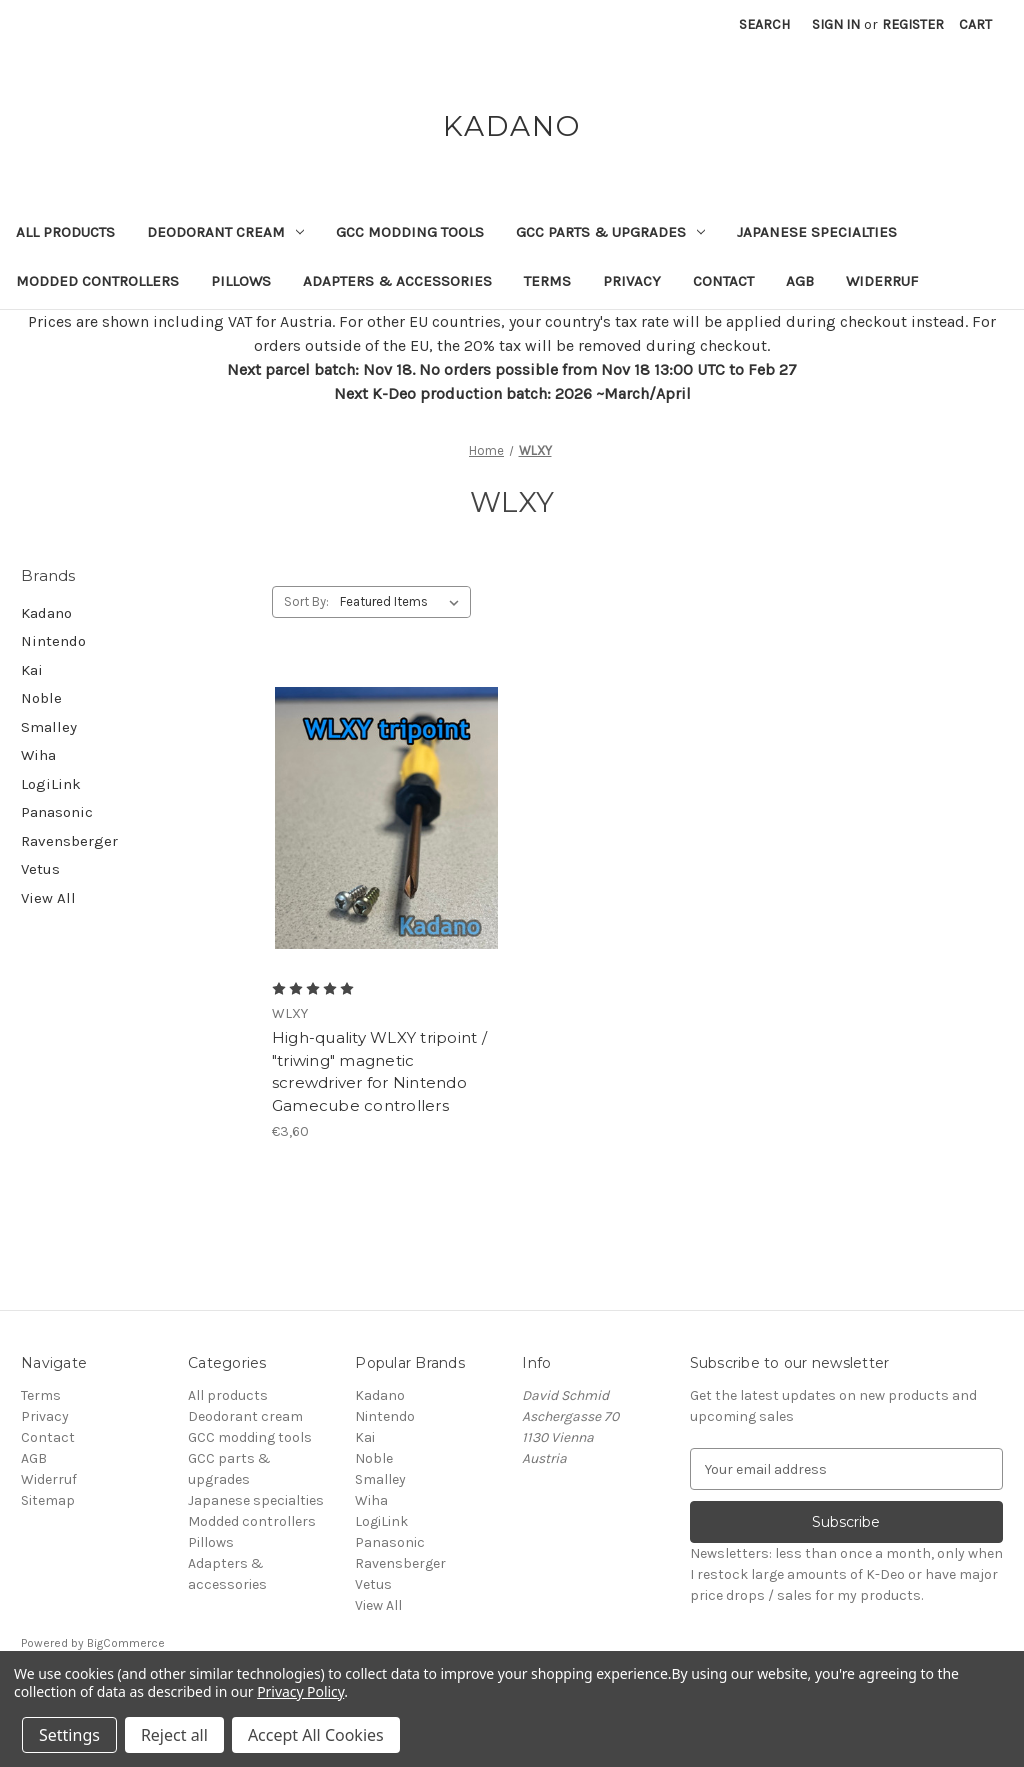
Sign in (836, 24)
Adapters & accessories (397, 281)
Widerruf (882, 281)
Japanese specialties (817, 232)
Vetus (40, 869)
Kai (32, 670)
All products (65, 232)
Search (764, 24)
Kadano (46, 613)
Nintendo (53, 641)
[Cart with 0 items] (975, 24)
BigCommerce (126, 1643)
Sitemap (48, 1500)
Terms (547, 281)
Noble (41, 698)
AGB (800, 281)
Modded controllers (97, 281)
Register (913, 24)
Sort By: (306, 601)
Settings (69, 1735)
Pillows (241, 281)
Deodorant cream (225, 232)
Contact (723, 281)
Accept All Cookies (316, 1735)
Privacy (632, 281)
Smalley (49, 727)
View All (48, 898)
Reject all (174, 1735)
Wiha (38, 755)
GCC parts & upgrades (610, 232)
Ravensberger (69, 841)
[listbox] (403, 602)
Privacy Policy (300, 1691)
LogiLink (51, 784)
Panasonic (57, 812)
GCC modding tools (410, 232)
